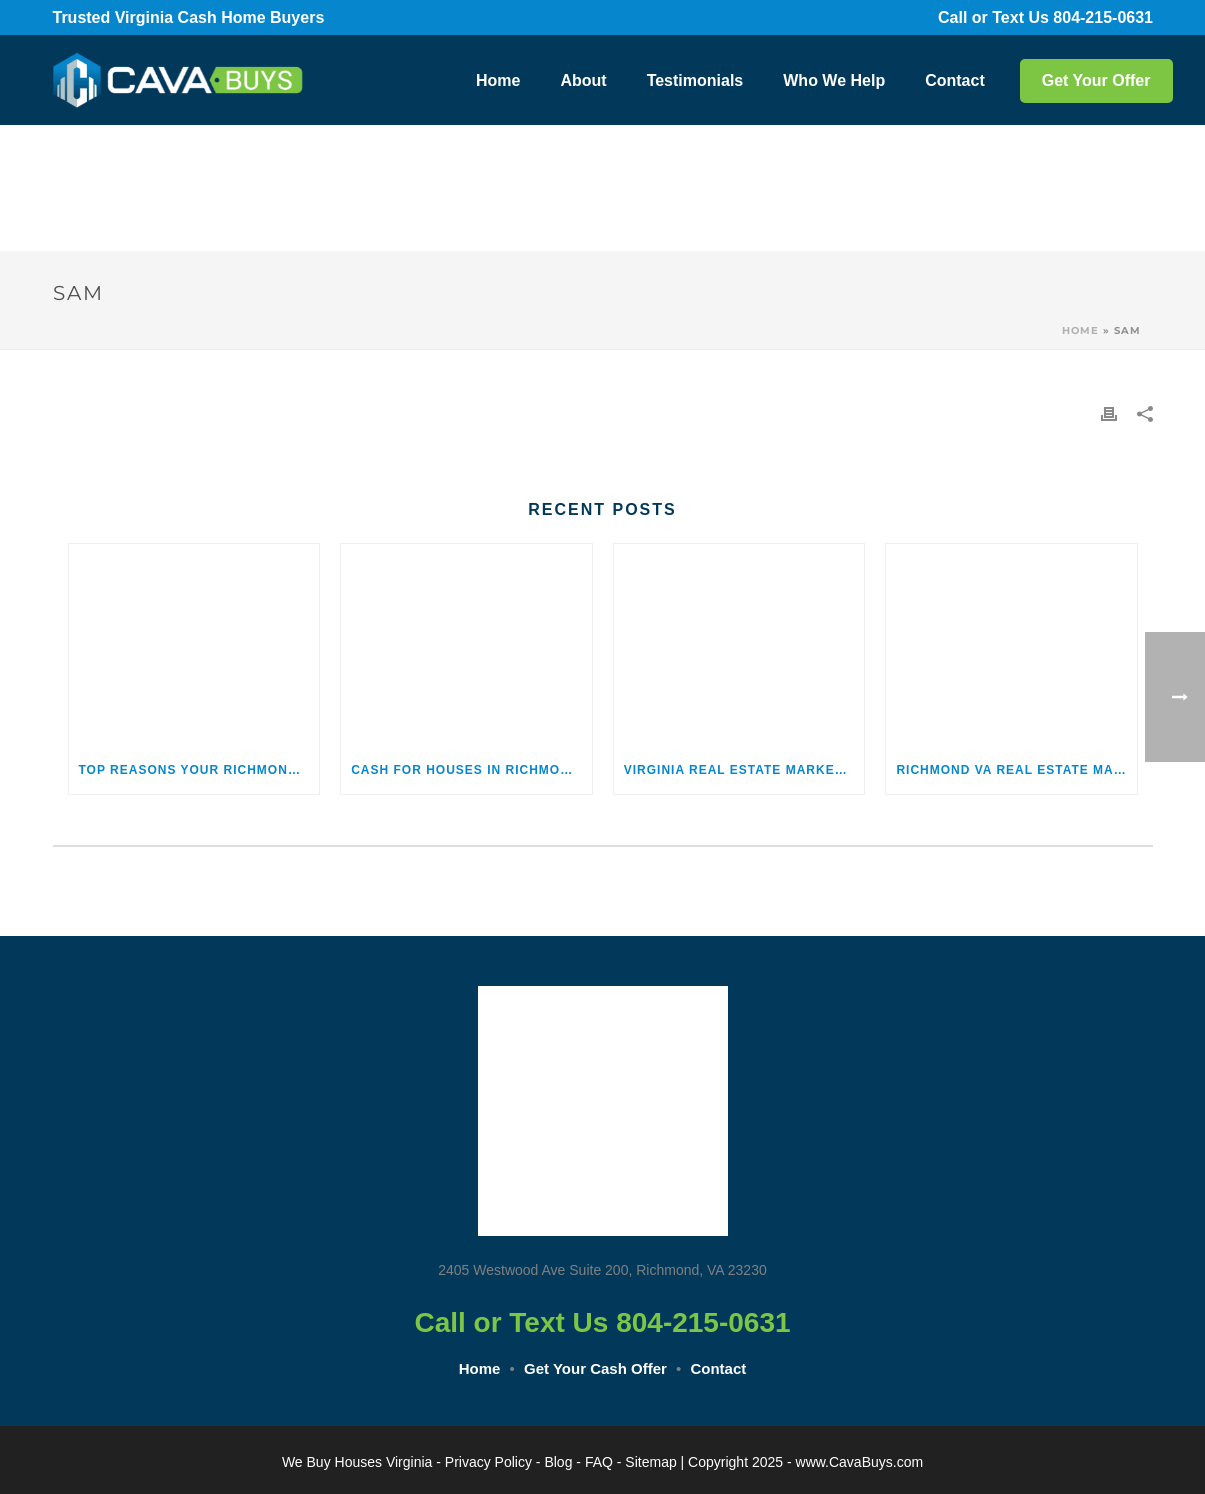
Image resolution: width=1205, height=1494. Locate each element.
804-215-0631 (1117, 17)
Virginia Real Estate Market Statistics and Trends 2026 (744, 770)
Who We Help (834, 80)
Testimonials (695, 80)
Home (498, 80)
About (583, 80)
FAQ (599, 1462)
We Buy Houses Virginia (357, 1462)
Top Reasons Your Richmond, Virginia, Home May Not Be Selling (199, 770)
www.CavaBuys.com (860, 1462)
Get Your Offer (1096, 80)
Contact (955, 80)
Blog (558, 1462)
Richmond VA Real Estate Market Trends (1016, 770)
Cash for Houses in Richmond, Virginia (471, 770)
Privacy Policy (488, 1462)
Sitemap (650, 1462)
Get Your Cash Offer (595, 1368)
